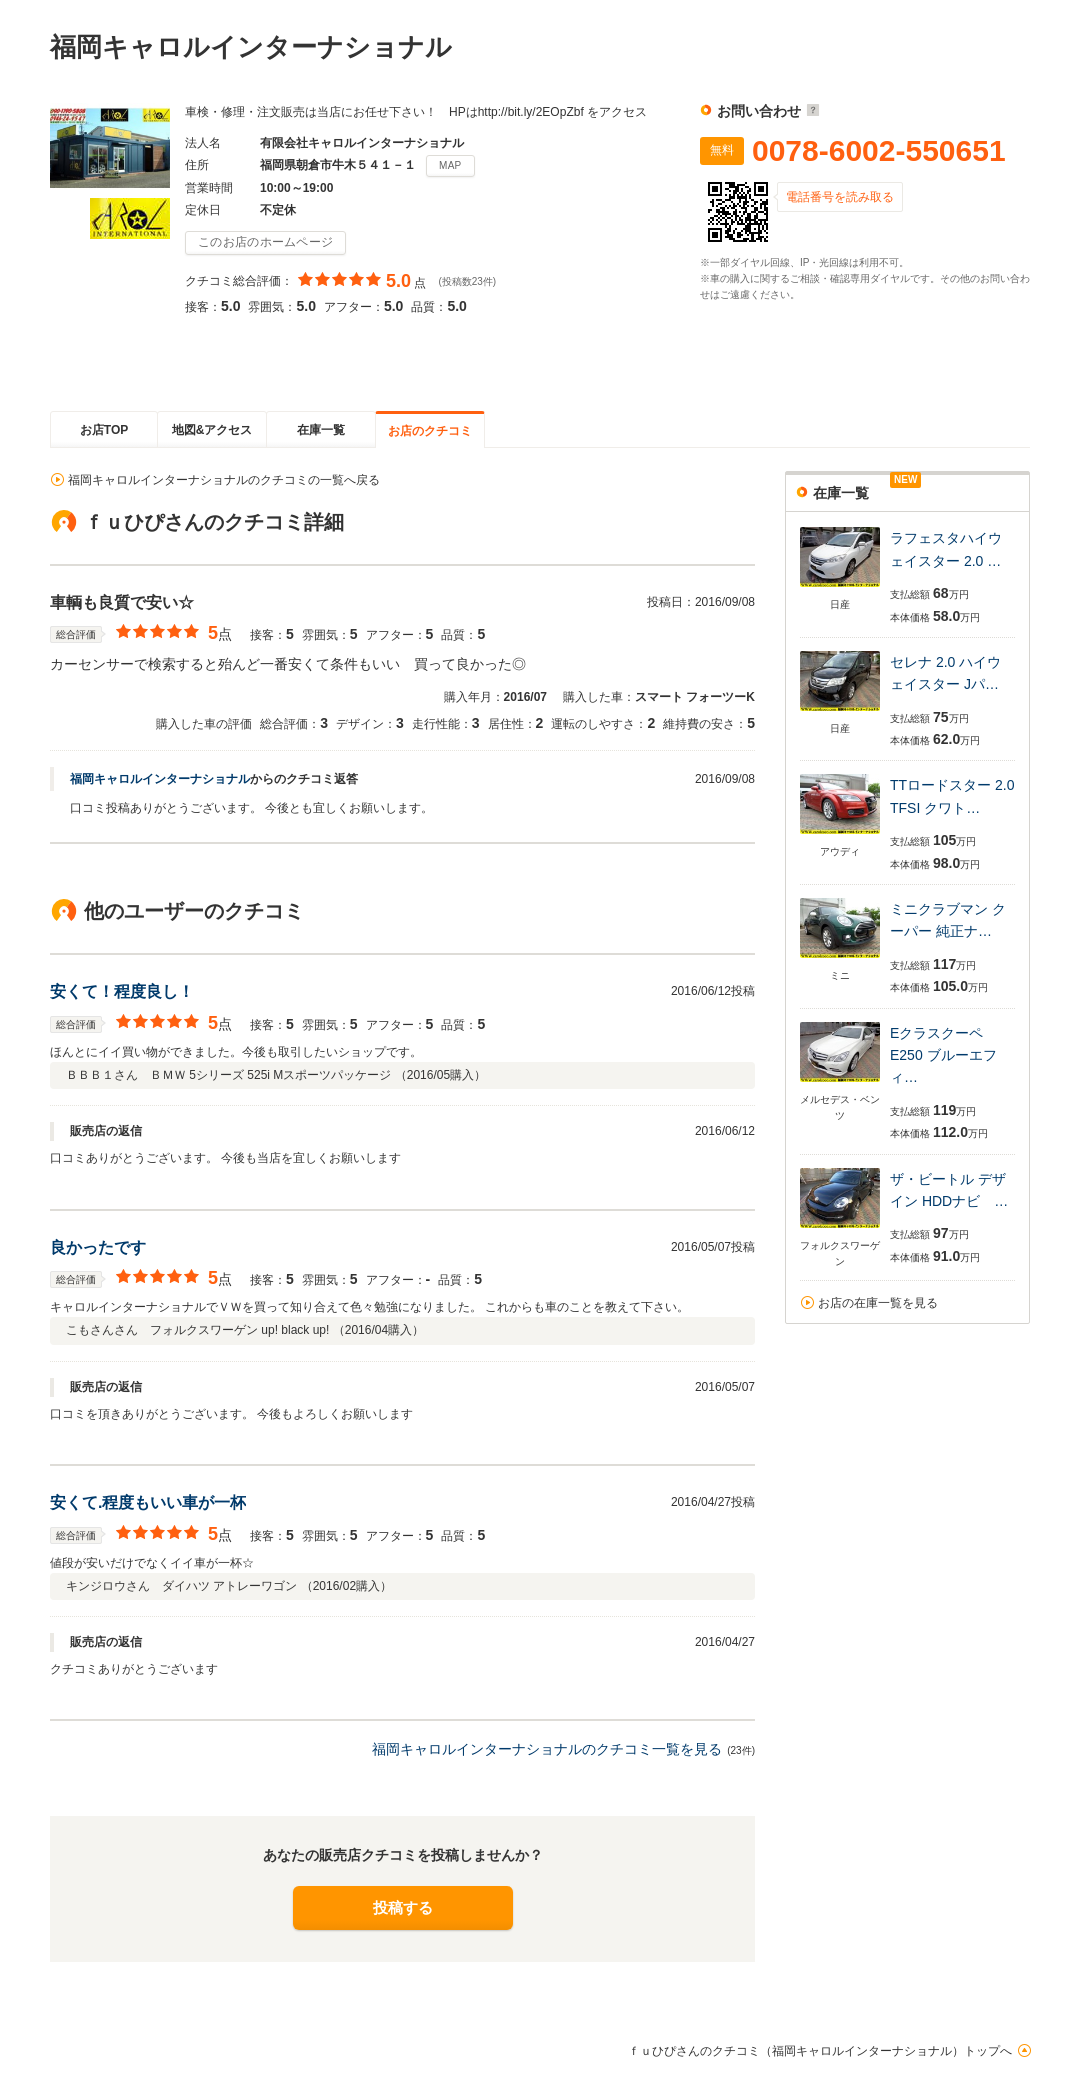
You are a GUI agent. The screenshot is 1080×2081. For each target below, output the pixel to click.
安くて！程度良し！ (122, 991)
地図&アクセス (212, 430)
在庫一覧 (321, 430)
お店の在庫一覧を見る (878, 1303)
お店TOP (104, 430)
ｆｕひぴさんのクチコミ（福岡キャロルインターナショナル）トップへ (820, 2051)
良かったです (98, 1247)
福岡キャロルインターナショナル (160, 779)
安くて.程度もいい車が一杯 (148, 1502)
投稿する (403, 1907)
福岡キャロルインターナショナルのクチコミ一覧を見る (547, 1749)
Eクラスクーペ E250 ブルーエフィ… (943, 1055)
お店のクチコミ (430, 431)
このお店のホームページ (265, 242)
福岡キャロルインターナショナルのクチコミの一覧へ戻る (224, 480)
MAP (450, 165)
